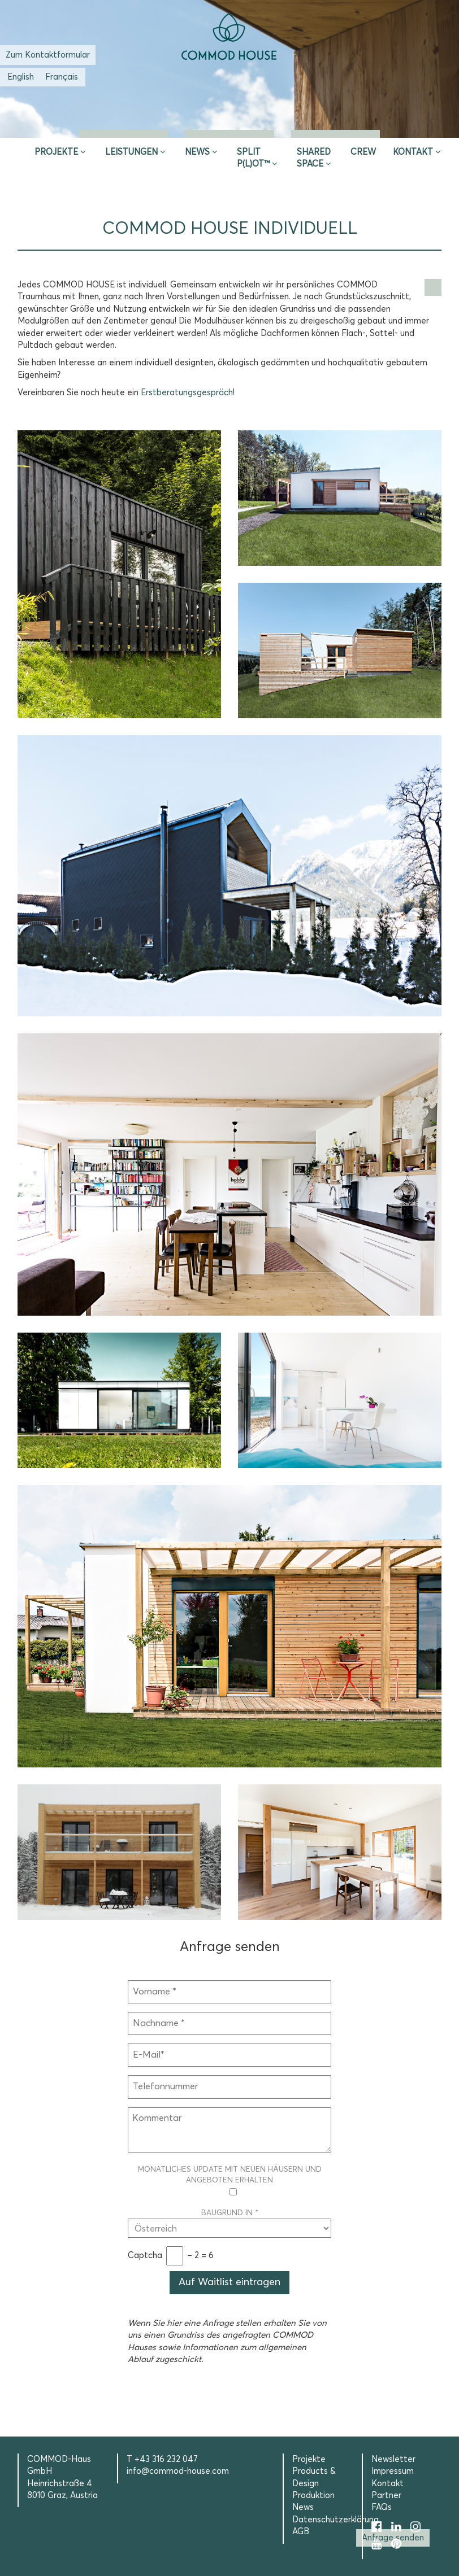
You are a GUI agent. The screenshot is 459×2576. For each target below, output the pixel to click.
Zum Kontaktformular (48, 55)
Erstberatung (229, 124)
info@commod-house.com (178, 2471)
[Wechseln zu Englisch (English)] (21, 77)
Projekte (56, 152)
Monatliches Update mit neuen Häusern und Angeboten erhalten (230, 2181)
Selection (335, 124)
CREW (363, 152)
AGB (300, 2531)
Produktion (313, 2495)
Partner (386, 2495)
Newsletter (393, 2459)
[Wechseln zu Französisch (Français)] (62, 77)
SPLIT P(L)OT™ (253, 158)
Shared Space (314, 158)
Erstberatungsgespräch (187, 392)
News (197, 152)
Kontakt (413, 152)
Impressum (392, 2471)
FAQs (381, 2507)
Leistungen (131, 152)
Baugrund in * (229, 2221)
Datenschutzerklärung (335, 2520)
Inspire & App (124, 124)
